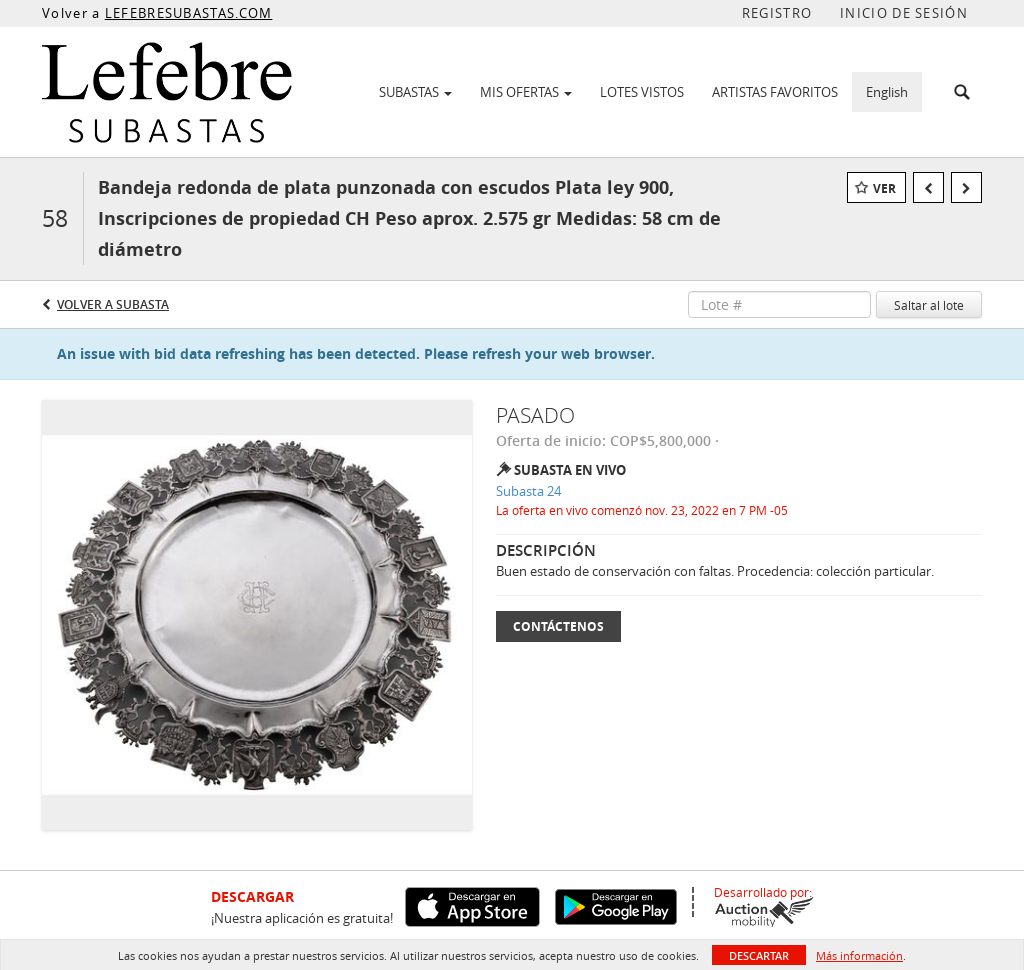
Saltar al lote (929, 305)
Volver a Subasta (113, 304)
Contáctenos (558, 626)
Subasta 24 (528, 491)
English (887, 92)
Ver (884, 188)
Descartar (759, 955)
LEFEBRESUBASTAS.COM (189, 13)
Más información (859, 955)
